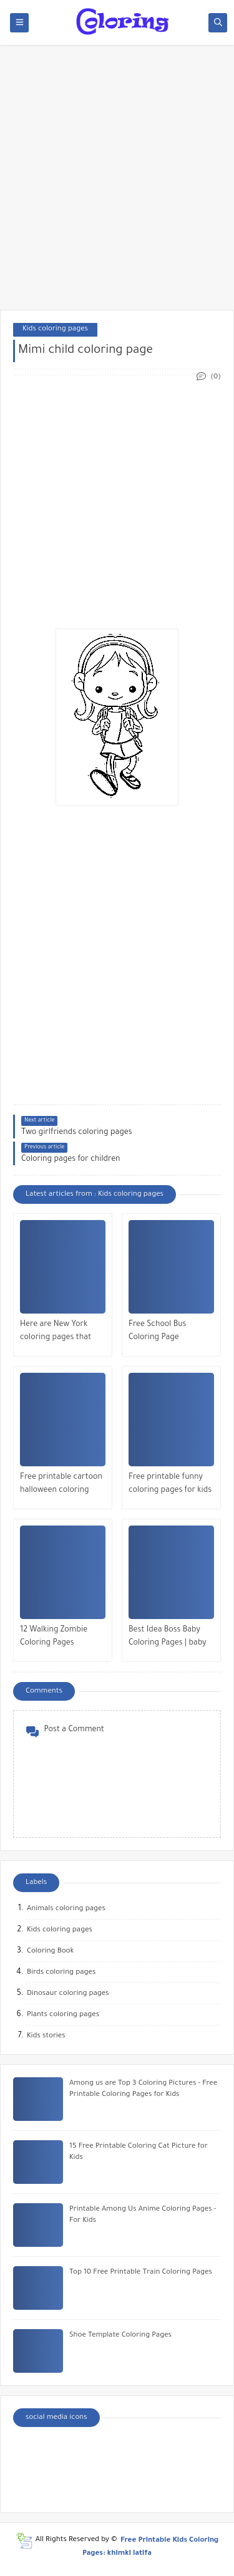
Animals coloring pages (66, 1909)
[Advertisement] (117, 183)
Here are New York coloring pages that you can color (55, 1332)
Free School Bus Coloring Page (157, 1331)
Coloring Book (50, 1952)
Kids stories (46, 2036)
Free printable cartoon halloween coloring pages (61, 1485)
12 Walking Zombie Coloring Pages (53, 1637)
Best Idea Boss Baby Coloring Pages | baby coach (168, 1638)
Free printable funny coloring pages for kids (170, 1484)
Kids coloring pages (55, 329)
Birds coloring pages (61, 1973)
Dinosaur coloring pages (68, 1994)
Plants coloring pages (63, 2015)
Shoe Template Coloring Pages (120, 2336)
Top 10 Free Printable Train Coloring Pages (140, 2273)
